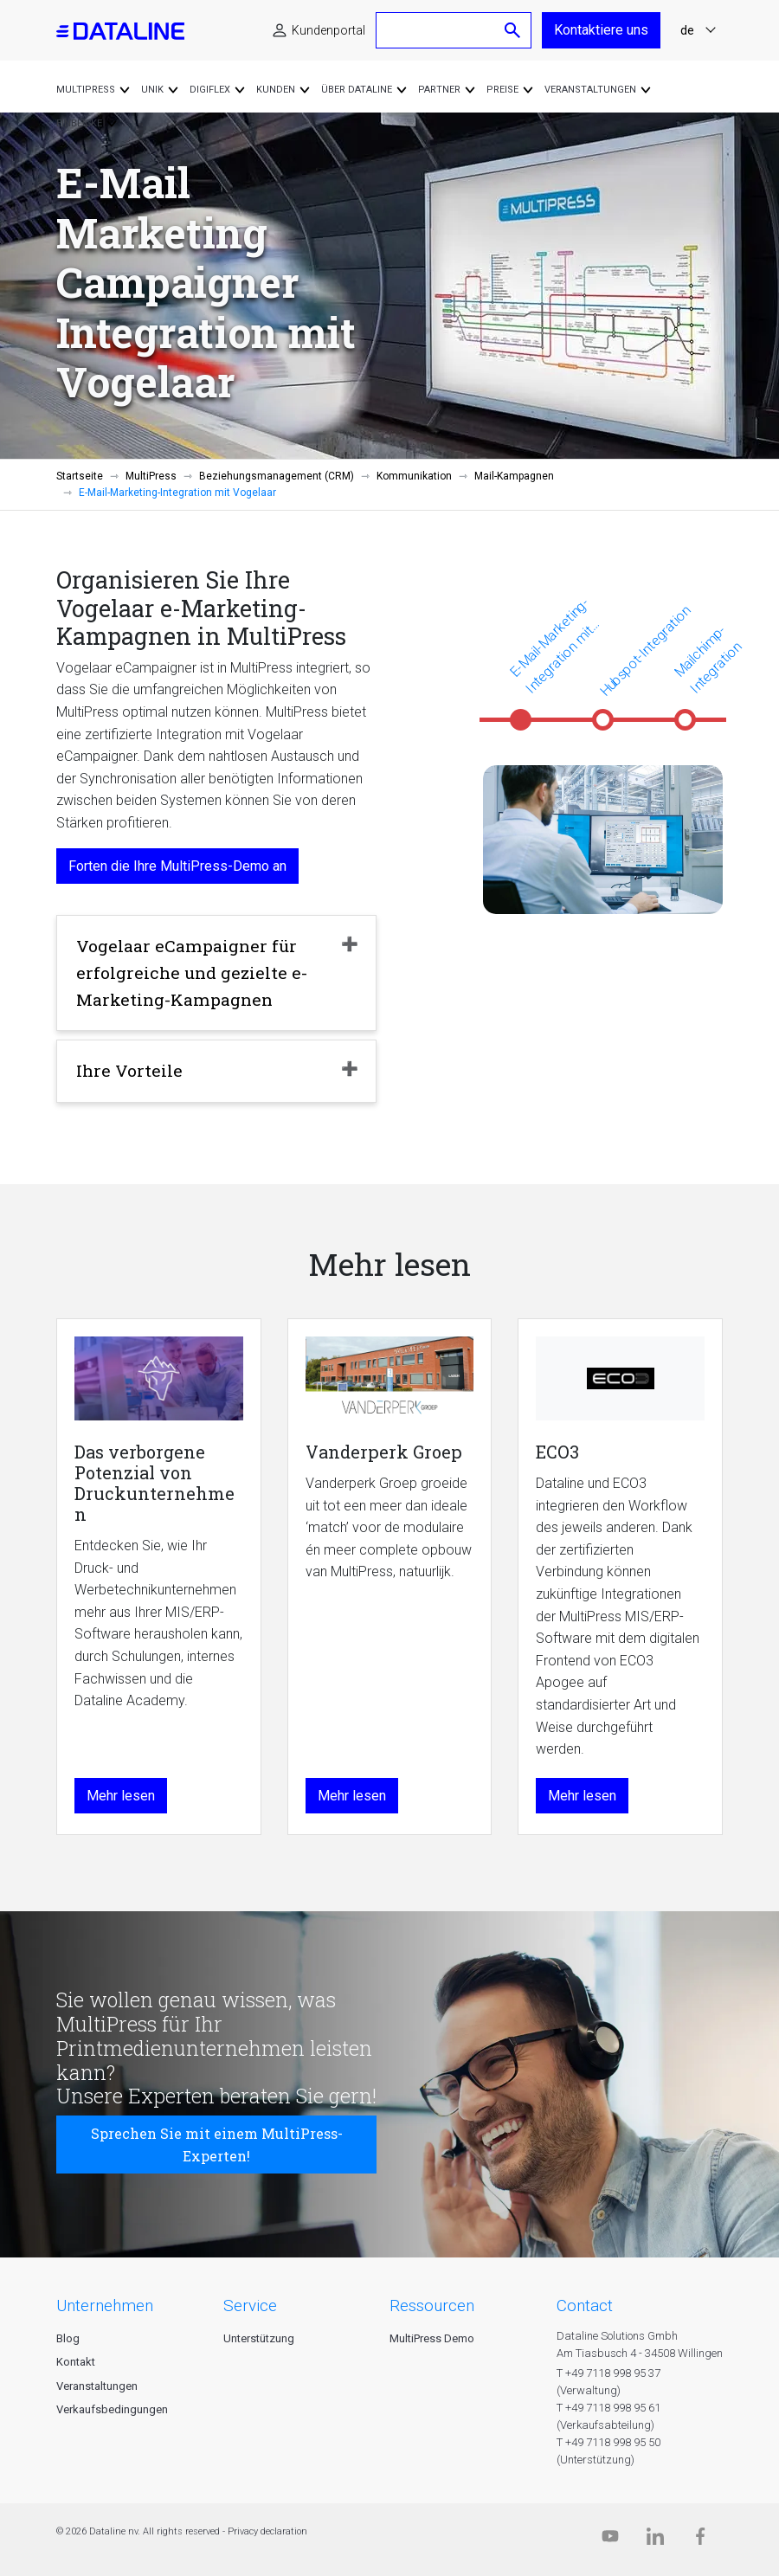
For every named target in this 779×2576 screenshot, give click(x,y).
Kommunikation (414, 476)
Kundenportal (328, 30)
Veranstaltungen (97, 2386)
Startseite (79, 476)
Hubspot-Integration (644, 650)
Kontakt (75, 2361)
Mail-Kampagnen (514, 476)
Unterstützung (258, 2338)
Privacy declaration (267, 2531)
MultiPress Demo (432, 2338)
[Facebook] (700, 2540)
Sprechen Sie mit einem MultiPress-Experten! (217, 2144)
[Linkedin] (655, 2540)
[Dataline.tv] (610, 2540)
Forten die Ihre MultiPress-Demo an (177, 866)
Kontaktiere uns (601, 30)
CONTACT (585, 2305)
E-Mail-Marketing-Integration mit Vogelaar (551, 647)
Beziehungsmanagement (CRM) (276, 476)
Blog (68, 2338)
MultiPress (151, 476)
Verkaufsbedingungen (112, 2409)
